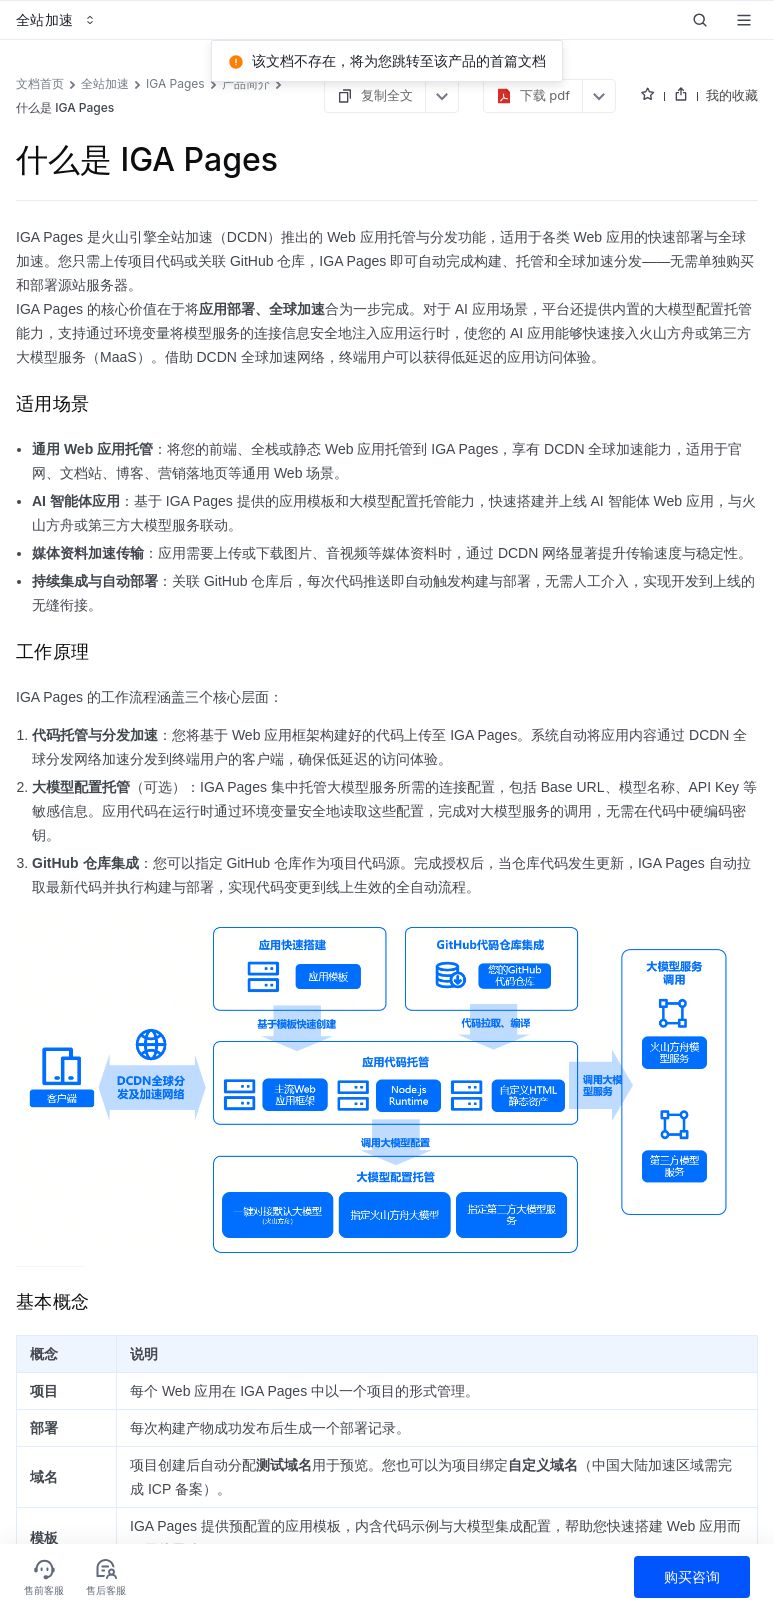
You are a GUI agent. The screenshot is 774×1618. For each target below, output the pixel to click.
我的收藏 (732, 95)
